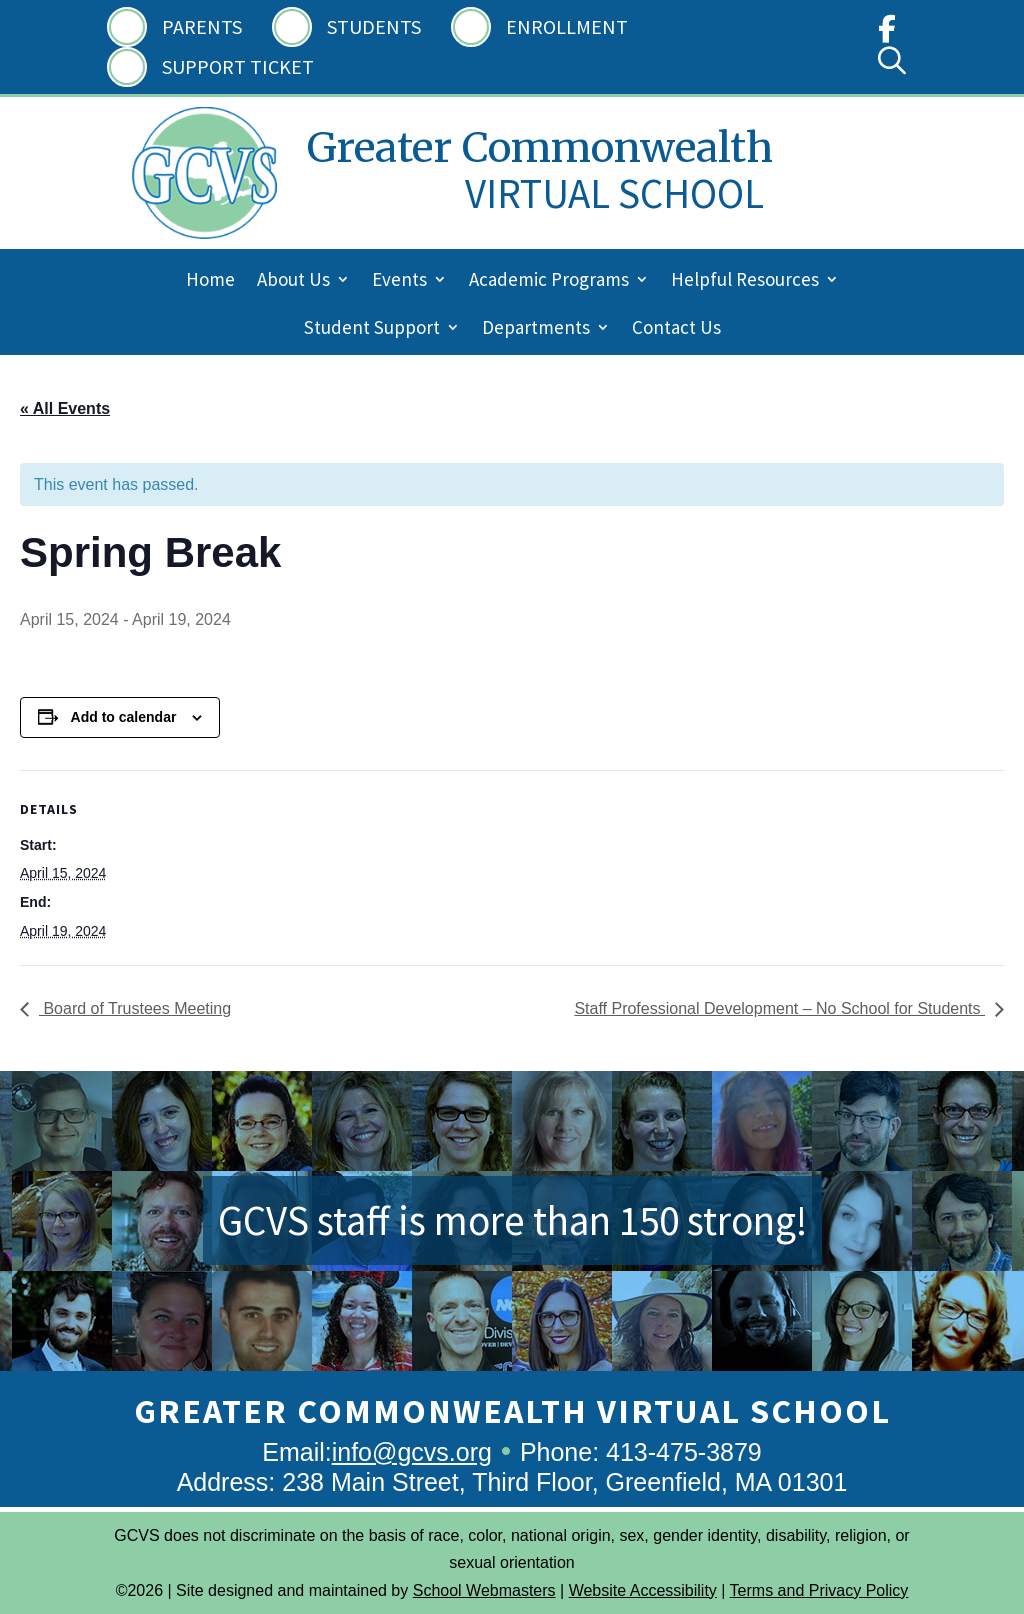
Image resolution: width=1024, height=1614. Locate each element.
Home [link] (210, 281)
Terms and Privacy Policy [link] (819, 1590)
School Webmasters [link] (484, 1590)
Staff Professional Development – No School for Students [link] (779, 1008)
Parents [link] (202, 26)
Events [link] (399, 281)
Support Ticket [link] (238, 66)
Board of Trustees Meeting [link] (135, 1008)
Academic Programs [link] (549, 281)
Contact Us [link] (676, 329)
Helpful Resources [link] (745, 281)
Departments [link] (536, 329)
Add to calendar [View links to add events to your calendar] (124, 717)
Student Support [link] (372, 329)
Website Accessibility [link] (643, 1590)
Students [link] (374, 26)
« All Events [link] (65, 408)
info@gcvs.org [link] (412, 1452)
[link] (887, 33)
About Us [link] (293, 281)
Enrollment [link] (567, 26)
